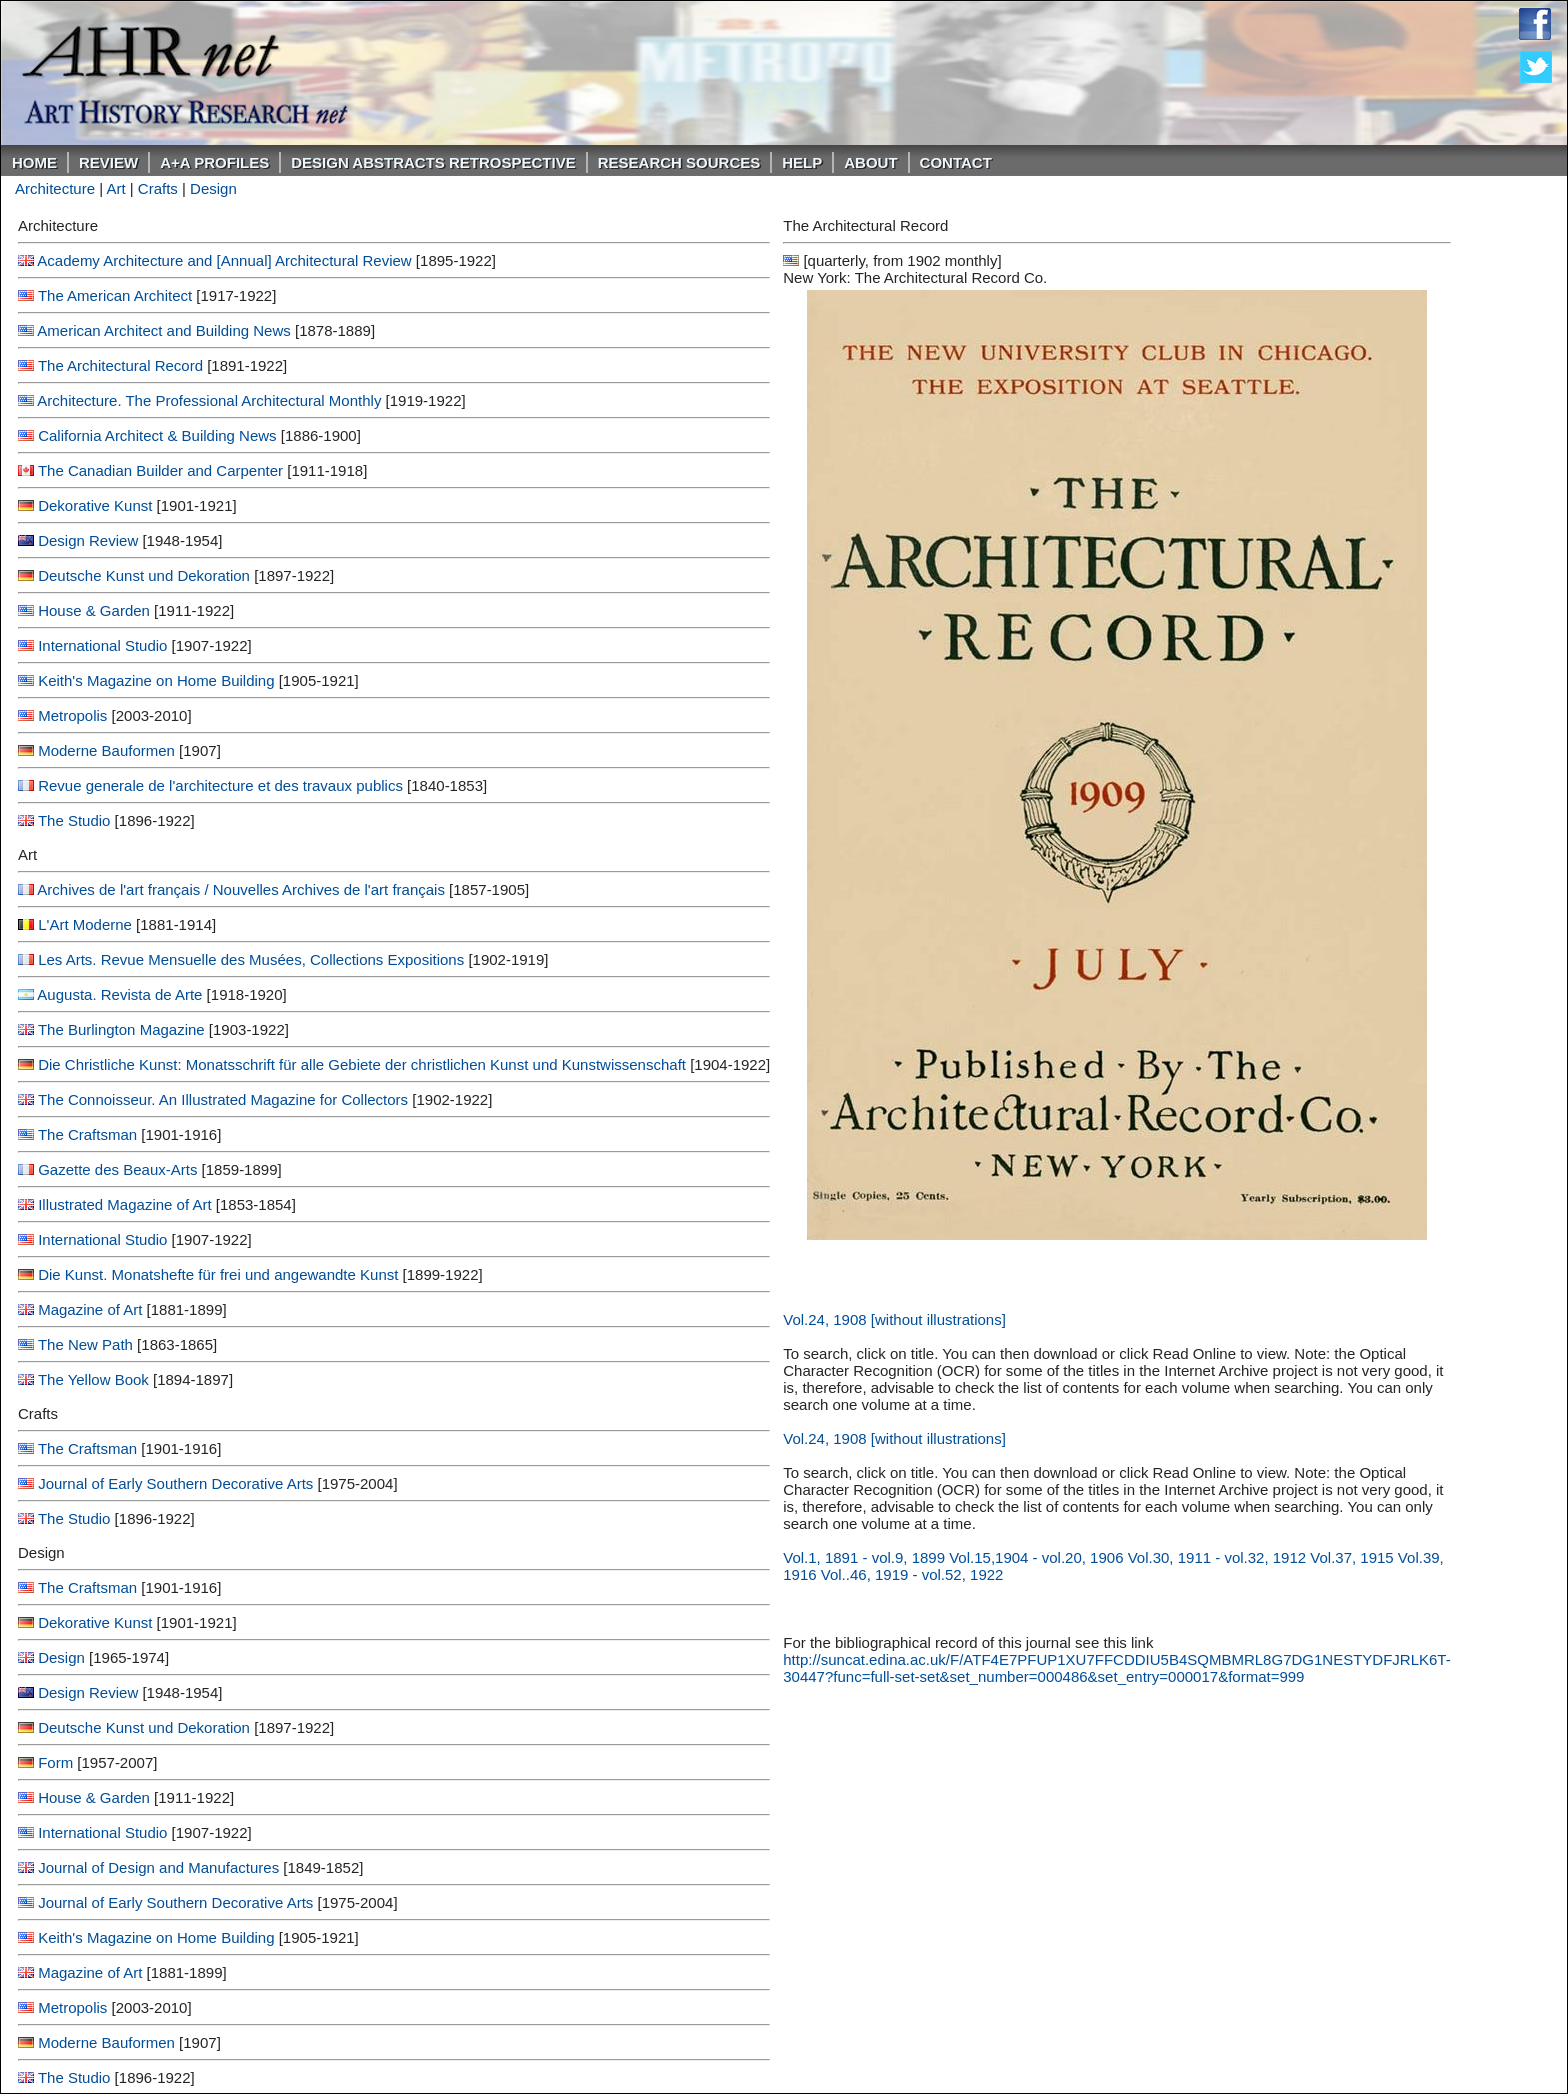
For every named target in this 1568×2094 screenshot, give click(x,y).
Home (34, 162)
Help (802, 162)
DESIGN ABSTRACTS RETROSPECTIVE (433, 162)
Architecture (55, 188)
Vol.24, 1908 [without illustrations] (894, 1319)
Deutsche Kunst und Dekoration (144, 575)
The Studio (74, 820)
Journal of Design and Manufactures (158, 1867)
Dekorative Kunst (95, 505)
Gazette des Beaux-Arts (117, 1169)
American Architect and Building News (163, 330)
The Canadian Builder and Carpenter (160, 470)
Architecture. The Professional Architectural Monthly (209, 400)
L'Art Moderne (85, 924)
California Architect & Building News (157, 435)
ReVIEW (108, 162)
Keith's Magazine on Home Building (156, 680)
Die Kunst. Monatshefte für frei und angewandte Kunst (218, 1274)
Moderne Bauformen (106, 750)
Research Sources (679, 162)
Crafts (158, 188)
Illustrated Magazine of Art (124, 1204)
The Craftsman (87, 1134)
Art (115, 188)
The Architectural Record (120, 365)
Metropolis (72, 715)
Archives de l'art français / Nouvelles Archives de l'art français (241, 889)
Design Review (88, 540)
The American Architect (117, 295)
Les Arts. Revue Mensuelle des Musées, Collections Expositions (251, 959)
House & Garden (94, 610)
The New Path (85, 1344)
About (870, 162)
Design (213, 188)
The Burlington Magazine (121, 1029)
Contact (956, 162)
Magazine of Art (90, 1309)
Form (55, 1762)
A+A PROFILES (214, 162)
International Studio (102, 645)
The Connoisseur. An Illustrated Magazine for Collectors (223, 1099)
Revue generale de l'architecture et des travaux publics (220, 785)
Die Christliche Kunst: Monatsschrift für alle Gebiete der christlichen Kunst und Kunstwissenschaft (362, 1064)
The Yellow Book (93, 1379)
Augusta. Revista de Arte (119, 994)
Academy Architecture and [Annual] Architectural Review (224, 260)
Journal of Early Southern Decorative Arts (175, 1483)
